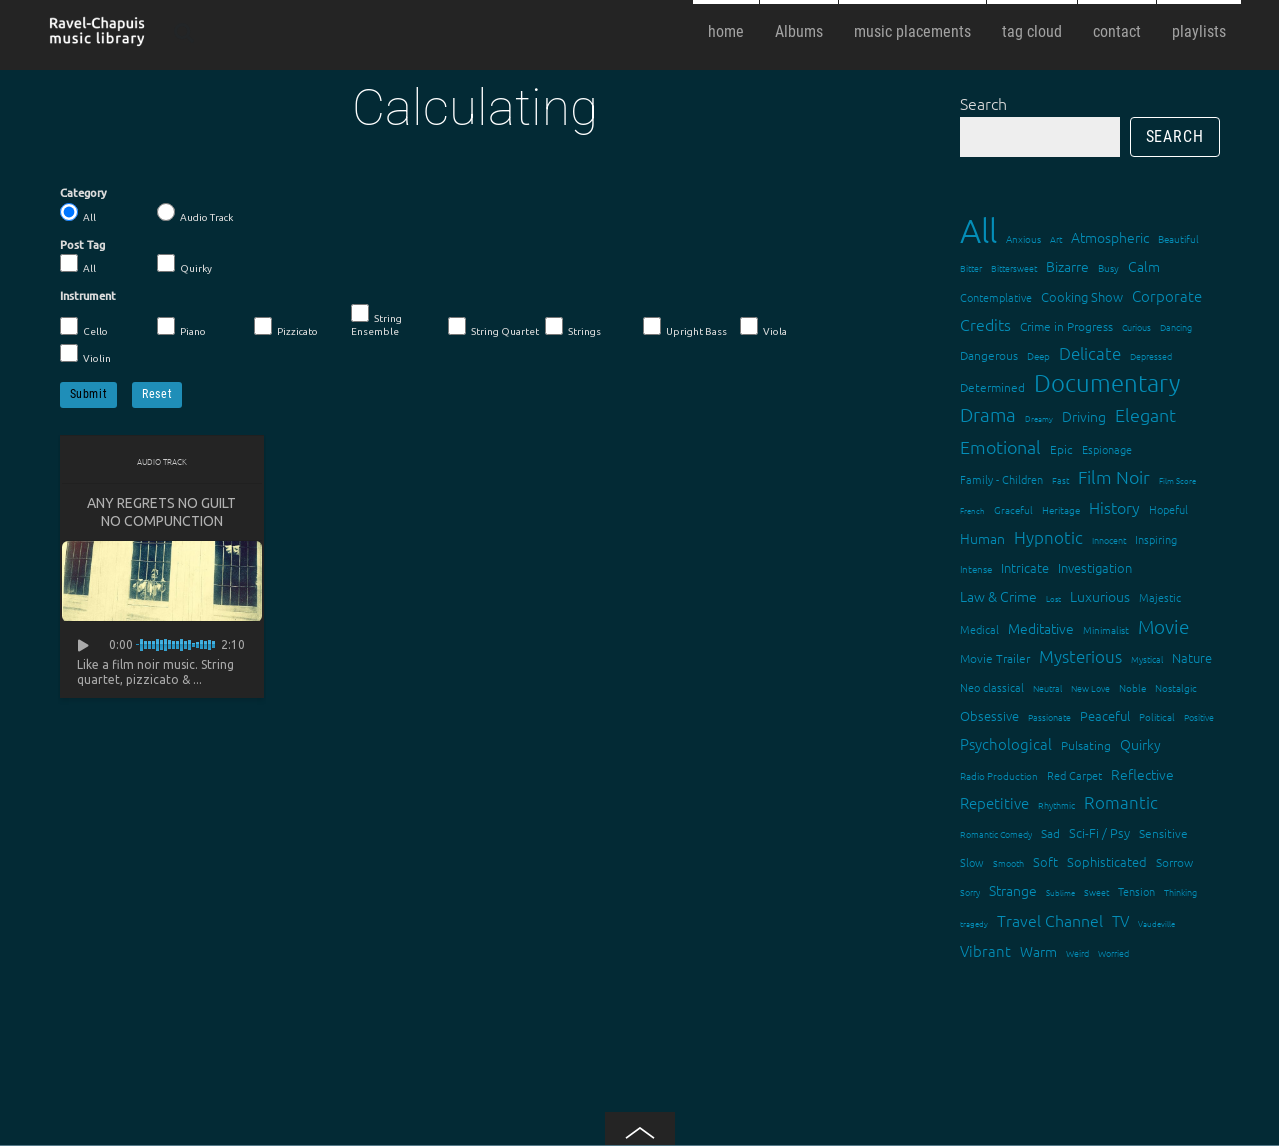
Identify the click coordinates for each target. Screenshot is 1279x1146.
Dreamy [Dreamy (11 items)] (1039, 418)
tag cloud (1032, 31)
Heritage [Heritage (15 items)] (1061, 509)
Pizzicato (286, 327)
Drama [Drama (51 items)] (988, 414)
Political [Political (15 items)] (1157, 716)
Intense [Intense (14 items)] (976, 568)
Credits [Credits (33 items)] (985, 324)
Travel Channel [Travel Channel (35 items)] (1050, 920)
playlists (1199, 31)
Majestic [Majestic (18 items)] (1160, 597)
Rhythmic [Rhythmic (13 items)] (1056, 804)
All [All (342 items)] (978, 230)
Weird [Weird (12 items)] (1077, 952)
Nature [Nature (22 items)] (1192, 657)
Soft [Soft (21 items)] (1045, 861)
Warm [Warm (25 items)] (1038, 951)
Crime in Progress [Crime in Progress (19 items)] (1066, 326)
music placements (912, 31)
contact (1117, 31)
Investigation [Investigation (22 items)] (1095, 567)
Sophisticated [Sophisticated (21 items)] (1107, 861)
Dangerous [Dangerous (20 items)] (989, 355)
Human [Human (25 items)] (982, 538)
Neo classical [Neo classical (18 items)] (992, 687)
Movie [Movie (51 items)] (1163, 626)
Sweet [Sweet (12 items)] (1096, 891)
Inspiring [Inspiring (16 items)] (1156, 539)
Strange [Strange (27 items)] (1013, 890)
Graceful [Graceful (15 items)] (1013, 509)
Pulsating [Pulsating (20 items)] (1086, 745)
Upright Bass (685, 327)
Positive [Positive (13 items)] (1199, 716)
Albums (799, 31)
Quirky (184, 264)
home (726, 31)
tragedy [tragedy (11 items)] (974, 923)
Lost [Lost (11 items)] (1053, 598)
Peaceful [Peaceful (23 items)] (1105, 715)
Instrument (88, 296)
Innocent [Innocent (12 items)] (1109, 539)
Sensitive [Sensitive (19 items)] (1163, 833)
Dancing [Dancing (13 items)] (1176, 326)
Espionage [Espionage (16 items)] (1107, 449)
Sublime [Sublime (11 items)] (1060, 892)
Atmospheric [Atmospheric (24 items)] (1110, 237)
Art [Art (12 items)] (1056, 238)
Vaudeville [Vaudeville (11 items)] (1156, 923)
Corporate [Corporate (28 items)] (1167, 295)
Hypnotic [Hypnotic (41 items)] (1048, 537)
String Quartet (493, 327)
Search (983, 103)
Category (83, 193)
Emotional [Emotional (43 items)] (1000, 446)
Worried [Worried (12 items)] (1113, 952)
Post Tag (82, 245)
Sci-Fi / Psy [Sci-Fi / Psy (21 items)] (1099, 832)
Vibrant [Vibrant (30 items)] (985, 950)
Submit (89, 394)
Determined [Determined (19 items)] (992, 387)
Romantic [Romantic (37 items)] (1121, 802)
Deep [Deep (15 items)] (1038, 355)
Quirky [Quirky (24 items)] (1140, 744)
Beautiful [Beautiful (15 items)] (1178, 238)
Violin (85, 354)
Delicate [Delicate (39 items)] (1090, 353)
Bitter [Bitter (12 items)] (971, 267)
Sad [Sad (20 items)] (1050, 833)
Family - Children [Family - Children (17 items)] (1001, 479)
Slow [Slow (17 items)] (972, 862)
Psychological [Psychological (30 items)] (1006, 743)
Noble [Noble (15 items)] (1132, 687)
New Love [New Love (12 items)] (1090, 687)
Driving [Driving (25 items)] (1084, 416)
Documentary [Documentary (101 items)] (1107, 382)
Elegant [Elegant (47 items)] (1145, 414)
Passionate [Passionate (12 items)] (1049, 716)
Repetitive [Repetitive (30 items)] (994, 802)
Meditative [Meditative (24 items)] (1041, 628)
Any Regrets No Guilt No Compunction (161, 512)
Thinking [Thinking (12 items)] (1180, 891)
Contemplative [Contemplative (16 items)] (996, 297)
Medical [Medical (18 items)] (979, 629)
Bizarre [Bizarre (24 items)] (1067, 266)
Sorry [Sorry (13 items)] (970, 891)
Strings (573, 327)
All (78, 213)
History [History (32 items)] (1114, 507)
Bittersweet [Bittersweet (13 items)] (1014, 267)
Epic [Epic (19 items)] (1061, 449)
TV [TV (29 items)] (1120, 920)
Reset (157, 394)
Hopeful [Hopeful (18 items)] (1168, 509)
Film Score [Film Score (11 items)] (1177, 480)
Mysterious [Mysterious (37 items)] (1080, 656)
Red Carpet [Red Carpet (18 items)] (1074, 775)
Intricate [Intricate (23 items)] (1025, 567)
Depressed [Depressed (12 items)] (1151, 355)
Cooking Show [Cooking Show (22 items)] (1082, 296)
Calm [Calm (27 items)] (1144, 266)
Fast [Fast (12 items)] (1060, 479)
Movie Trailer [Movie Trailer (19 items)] (995, 658)
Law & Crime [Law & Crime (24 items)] (998, 596)
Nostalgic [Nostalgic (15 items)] (1176, 687)
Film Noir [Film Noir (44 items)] (1114, 476)
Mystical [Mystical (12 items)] (1147, 658)
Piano (181, 327)
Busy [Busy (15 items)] (1108, 267)
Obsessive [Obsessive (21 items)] (989, 715)
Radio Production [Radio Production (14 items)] (999, 775)
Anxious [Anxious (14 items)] (1023, 238)
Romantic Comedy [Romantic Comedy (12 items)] (996, 833)
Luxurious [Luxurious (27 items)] (1100, 596)
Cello (84, 327)
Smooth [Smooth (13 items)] (1008, 862)
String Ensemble (376, 320)
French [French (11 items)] (972, 510)
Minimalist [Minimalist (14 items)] (1106, 629)
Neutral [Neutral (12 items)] (1047, 687)
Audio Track (195, 213)
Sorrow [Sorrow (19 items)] (1174, 862)
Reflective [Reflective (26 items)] (1142, 774)
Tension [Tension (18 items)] (1136, 891)
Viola (763, 327)
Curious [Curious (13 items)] (1136, 326)
